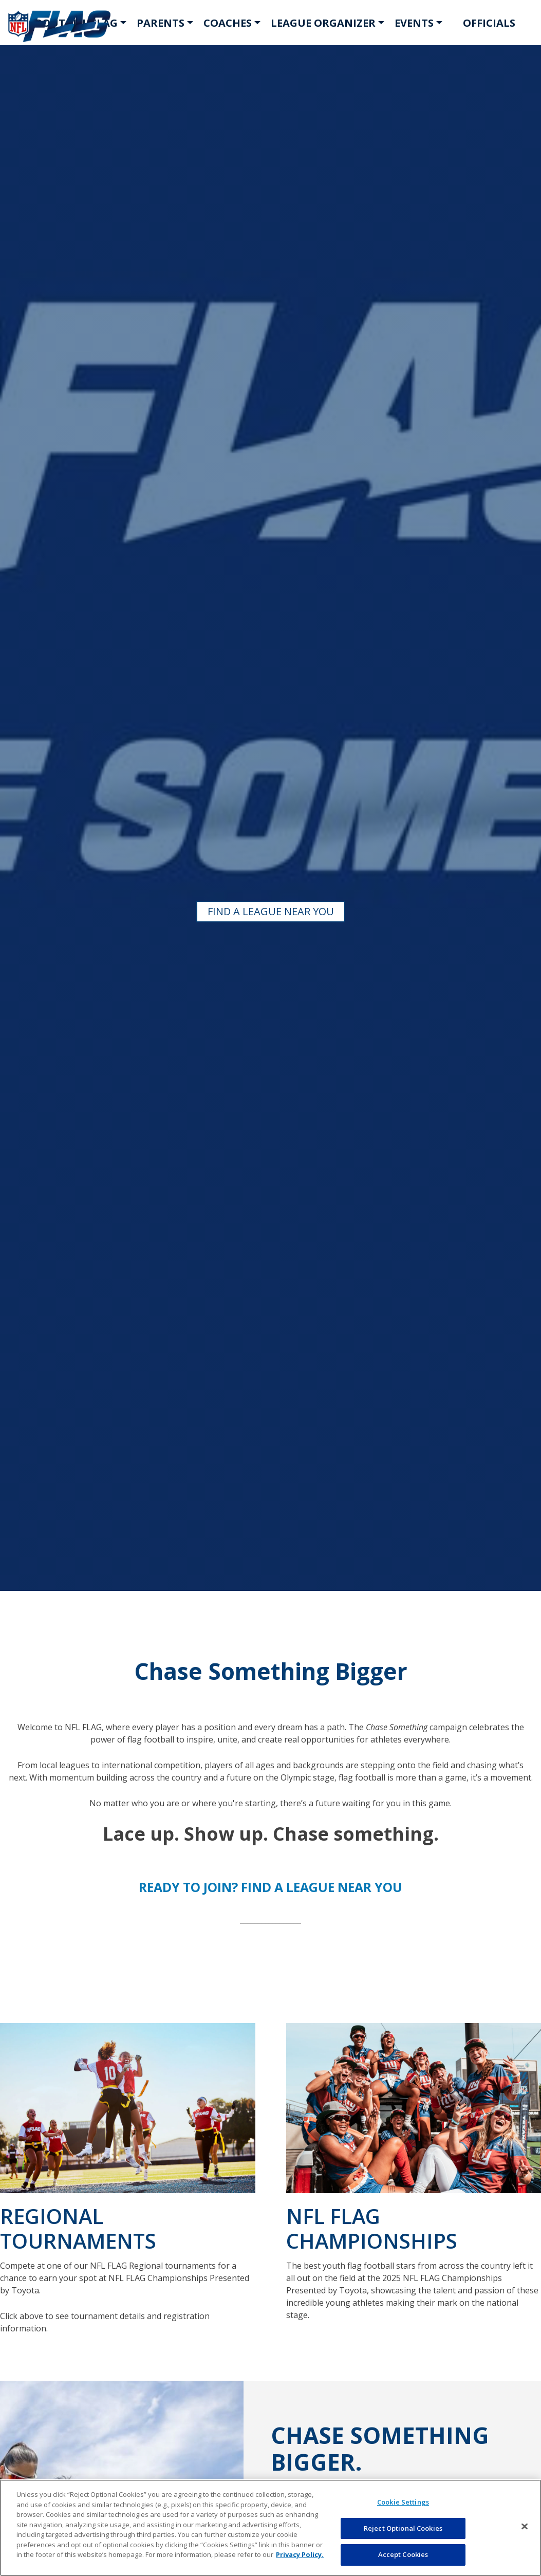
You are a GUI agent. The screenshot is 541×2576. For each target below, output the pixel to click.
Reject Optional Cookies (403, 2528)
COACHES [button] (227, 23)
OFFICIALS (489, 23)
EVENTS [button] (414, 23)
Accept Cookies (403, 2554)
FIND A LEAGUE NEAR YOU (271, 911)
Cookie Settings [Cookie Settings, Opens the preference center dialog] (403, 2502)
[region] (270, 2527)
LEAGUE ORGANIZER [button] (323, 23)
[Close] (524, 2526)
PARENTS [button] (160, 23)
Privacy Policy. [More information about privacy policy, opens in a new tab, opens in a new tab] (300, 2554)
